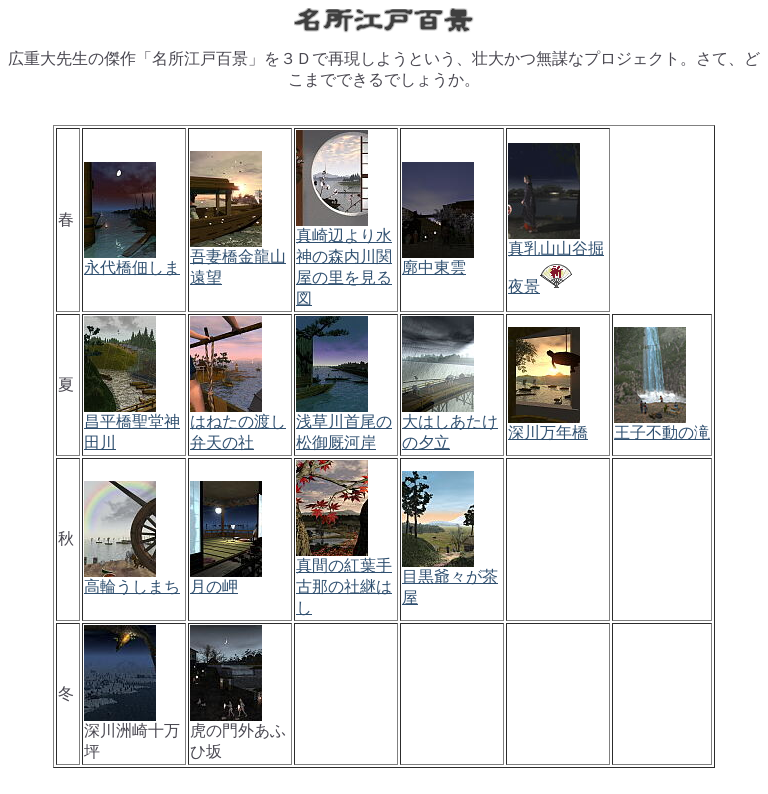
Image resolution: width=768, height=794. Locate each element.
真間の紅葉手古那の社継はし (344, 586)
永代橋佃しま (132, 267)
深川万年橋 (548, 432)
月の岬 (214, 586)
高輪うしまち (132, 586)
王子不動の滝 (662, 432)
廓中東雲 (434, 267)
